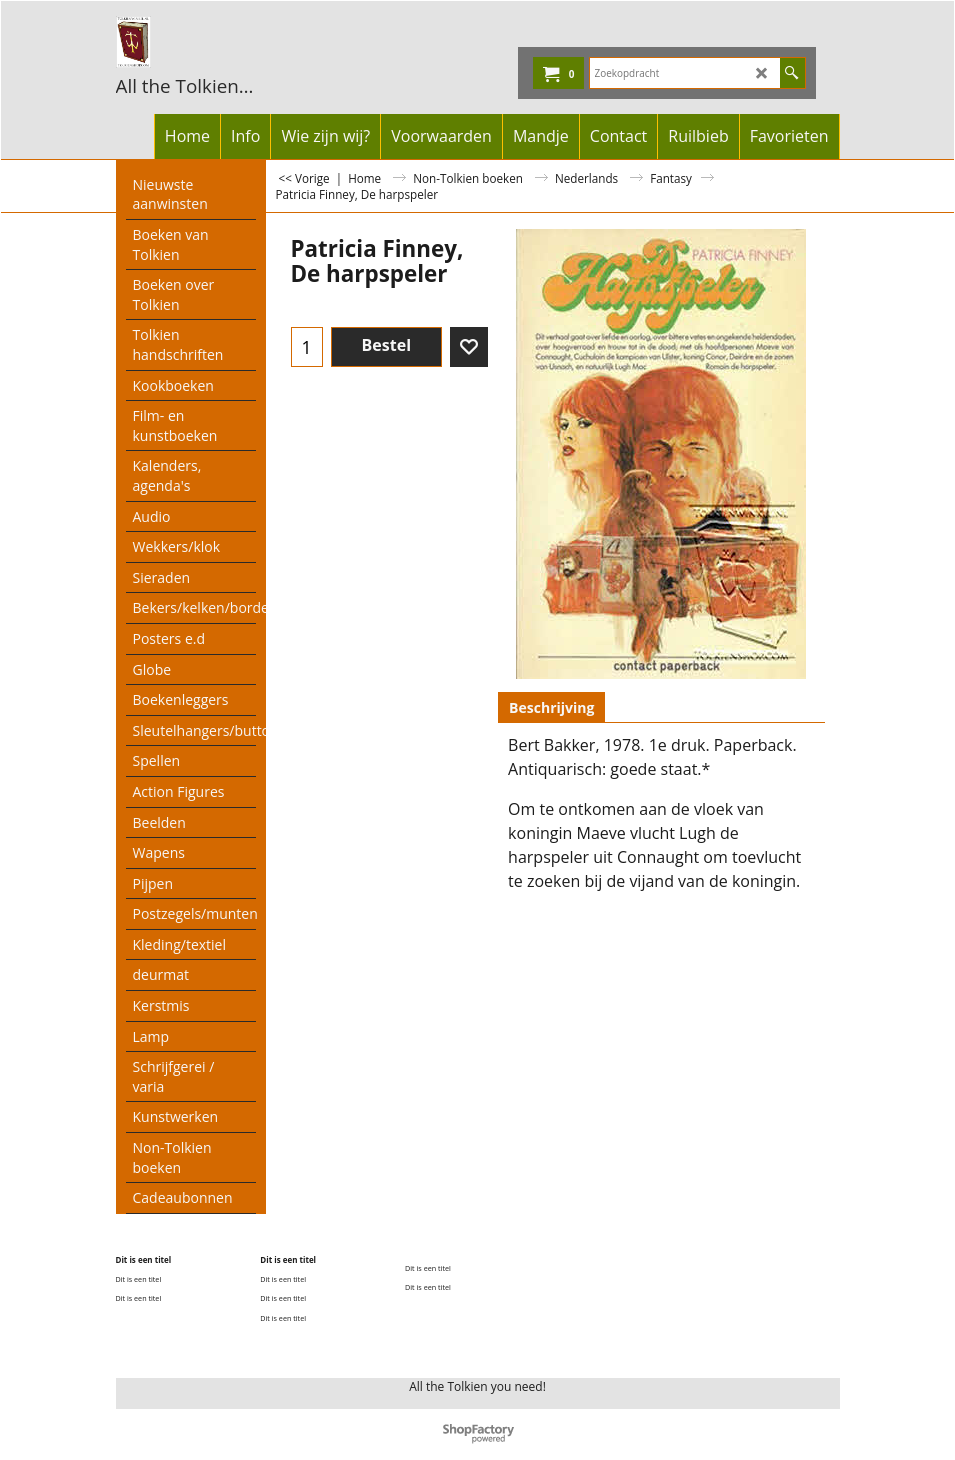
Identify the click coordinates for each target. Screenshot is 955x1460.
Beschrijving (551, 707)
